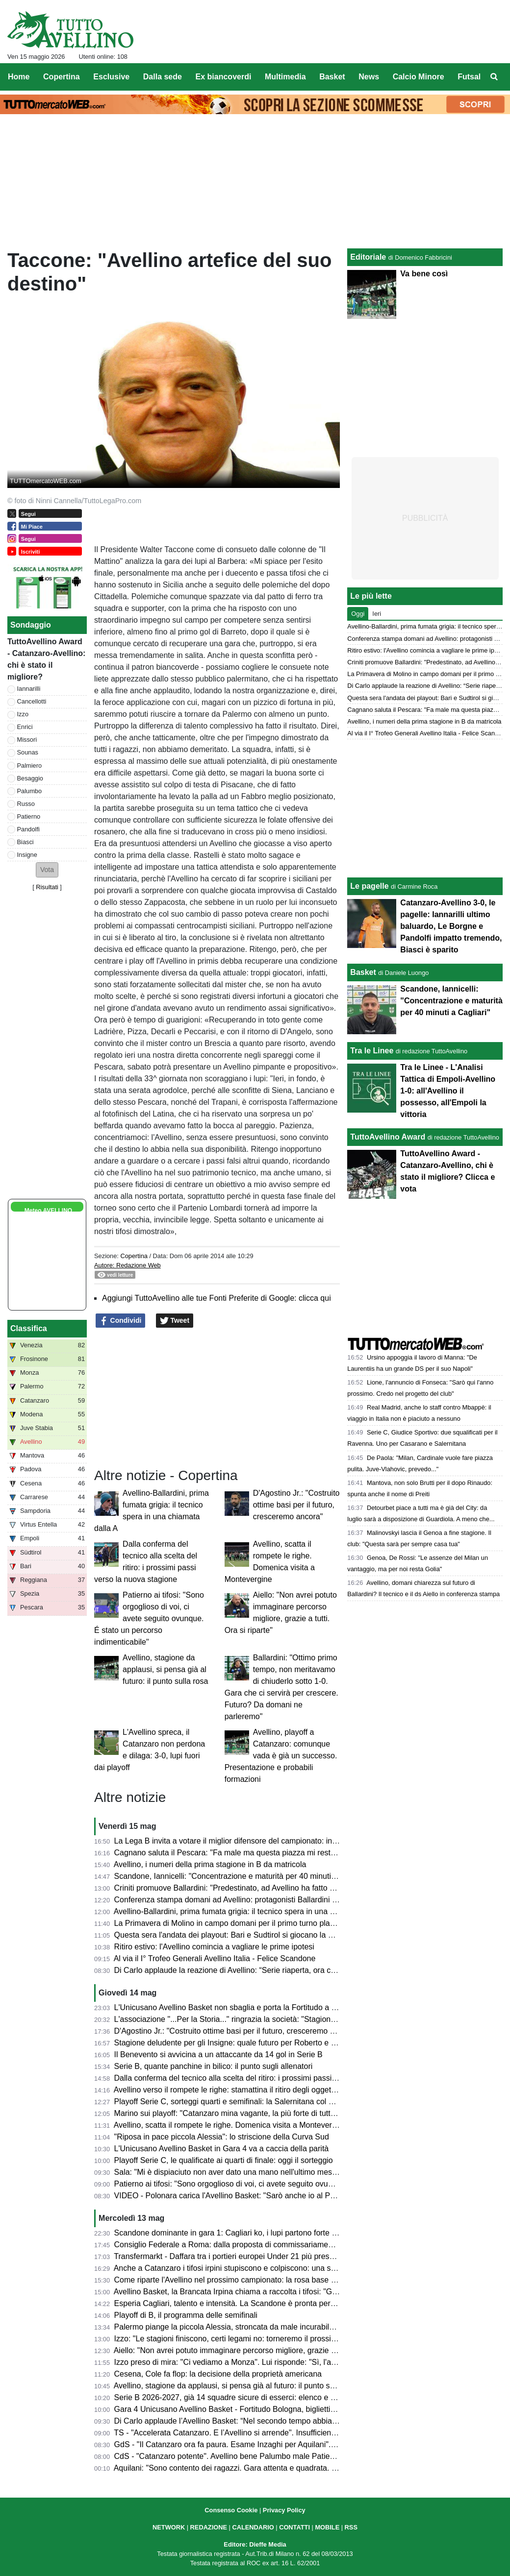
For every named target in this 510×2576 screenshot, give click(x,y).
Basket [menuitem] (332, 77)
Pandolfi (28, 829)
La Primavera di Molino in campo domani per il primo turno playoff (228, 1923)
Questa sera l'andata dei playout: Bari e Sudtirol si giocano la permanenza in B (250, 1935)
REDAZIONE (208, 2527)
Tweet (175, 1320)
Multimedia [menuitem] (285, 77)
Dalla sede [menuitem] (162, 77)
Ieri (376, 613)
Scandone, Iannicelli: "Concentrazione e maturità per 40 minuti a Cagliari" (241, 1876)
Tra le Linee (371, 1050)
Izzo (22, 714)
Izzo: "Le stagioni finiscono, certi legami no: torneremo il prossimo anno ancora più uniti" (267, 2338)
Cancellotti (32, 701)
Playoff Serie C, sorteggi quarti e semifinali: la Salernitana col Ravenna (237, 2101)
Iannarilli (29, 688)
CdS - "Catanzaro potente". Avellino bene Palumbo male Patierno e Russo (243, 2456)
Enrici (25, 726)
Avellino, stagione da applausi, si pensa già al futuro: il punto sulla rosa (165, 1669)
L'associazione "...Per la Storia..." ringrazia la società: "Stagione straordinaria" (249, 2019)
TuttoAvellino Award (387, 1137)
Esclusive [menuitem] (111, 77)
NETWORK (169, 2527)
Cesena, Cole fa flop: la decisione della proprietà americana (218, 2374)
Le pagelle (369, 886)
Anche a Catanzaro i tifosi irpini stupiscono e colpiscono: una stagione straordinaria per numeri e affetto (293, 2268)
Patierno (29, 816)
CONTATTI (294, 2527)
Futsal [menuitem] (469, 77)
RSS (351, 2527)
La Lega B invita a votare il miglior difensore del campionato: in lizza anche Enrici (255, 1841)
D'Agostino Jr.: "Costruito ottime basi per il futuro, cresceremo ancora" (296, 1505)
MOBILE (327, 2527)
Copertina (134, 1256)
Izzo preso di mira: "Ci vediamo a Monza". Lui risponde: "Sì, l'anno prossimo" (247, 2362)
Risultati (47, 887)
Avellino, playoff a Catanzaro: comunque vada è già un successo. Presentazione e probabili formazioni (281, 1755)
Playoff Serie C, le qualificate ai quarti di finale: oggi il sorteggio (223, 2160)
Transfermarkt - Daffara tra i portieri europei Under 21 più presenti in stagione (248, 2256)
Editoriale (368, 257)
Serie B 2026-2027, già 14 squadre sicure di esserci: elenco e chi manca (240, 2397)
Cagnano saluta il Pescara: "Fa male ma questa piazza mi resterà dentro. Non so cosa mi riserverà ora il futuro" (308, 1852)
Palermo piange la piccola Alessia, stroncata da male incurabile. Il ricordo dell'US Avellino (269, 2327)
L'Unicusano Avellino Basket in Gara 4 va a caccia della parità (221, 2148)
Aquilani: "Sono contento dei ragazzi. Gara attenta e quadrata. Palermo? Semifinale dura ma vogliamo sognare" (308, 2468)
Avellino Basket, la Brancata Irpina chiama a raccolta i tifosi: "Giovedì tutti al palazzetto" (265, 2291)
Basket (363, 972)
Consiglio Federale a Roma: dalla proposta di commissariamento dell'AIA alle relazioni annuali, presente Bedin (306, 2244)
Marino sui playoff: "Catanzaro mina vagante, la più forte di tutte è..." (232, 2113)
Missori (27, 739)
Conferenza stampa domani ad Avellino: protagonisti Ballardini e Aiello (235, 1900)
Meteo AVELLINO (48, 1210)
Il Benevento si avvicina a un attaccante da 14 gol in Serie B (218, 2054)
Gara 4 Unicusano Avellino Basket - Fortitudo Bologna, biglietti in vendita (240, 2409)
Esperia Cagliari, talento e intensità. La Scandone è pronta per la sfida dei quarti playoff (265, 2303)
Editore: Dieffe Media (255, 2544)
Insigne (27, 854)
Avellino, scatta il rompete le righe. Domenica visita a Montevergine (230, 2125)
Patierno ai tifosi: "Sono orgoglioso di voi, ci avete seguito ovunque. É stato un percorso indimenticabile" (149, 1618)
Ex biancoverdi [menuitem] (224, 77)
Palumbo (29, 791)
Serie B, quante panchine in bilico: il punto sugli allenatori (213, 2066)
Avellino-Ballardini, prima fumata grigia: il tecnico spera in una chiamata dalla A (250, 1911)
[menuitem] (494, 77)
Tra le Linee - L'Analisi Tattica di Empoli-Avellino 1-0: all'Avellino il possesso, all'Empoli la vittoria (447, 1090)
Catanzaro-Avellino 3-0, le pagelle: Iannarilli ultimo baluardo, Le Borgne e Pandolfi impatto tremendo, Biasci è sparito (451, 926)
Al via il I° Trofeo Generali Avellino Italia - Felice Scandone (215, 1958)
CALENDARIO (253, 2527)
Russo (26, 803)
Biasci (25, 842)
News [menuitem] (368, 77)
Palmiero (29, 765)
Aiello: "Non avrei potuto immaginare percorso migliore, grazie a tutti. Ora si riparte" (258, 2350)
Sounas (27, 752)
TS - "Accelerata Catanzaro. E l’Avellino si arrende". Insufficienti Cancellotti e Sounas (261, 2433)
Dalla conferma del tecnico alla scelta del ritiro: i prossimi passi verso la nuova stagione (265, 2078)
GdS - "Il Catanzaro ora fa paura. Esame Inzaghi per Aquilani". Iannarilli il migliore (256, 2444)
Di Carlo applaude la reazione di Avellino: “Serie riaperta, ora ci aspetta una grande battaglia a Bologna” (294, 1970)
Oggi (357, 613)
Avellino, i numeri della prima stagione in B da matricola (210, 1864)
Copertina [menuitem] (61, 77)
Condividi (121, 1320)
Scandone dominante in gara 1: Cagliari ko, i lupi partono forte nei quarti (239, 2233)
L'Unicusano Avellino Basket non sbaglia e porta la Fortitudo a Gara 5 (235, 2007)
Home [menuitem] (18, 77)
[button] (47, 869)
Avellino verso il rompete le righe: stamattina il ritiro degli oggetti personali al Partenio (261, 2090)
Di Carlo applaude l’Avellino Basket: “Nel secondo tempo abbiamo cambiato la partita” (263, 2421)
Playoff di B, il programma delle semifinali (185, 2315)
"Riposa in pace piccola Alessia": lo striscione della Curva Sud (221, 2137)
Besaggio (30, 778)
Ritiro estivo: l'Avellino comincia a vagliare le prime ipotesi (214, 1947)
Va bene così (424, 273)
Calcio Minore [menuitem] (418, 77)
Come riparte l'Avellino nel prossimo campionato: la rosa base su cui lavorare (248, 2280)
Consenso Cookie (230, 2510)
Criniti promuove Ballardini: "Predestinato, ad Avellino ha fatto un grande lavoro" (252, 1888)
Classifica (28, 1328)
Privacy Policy (284, 2510)
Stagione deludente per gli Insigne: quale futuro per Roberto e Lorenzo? (239, 2043)
